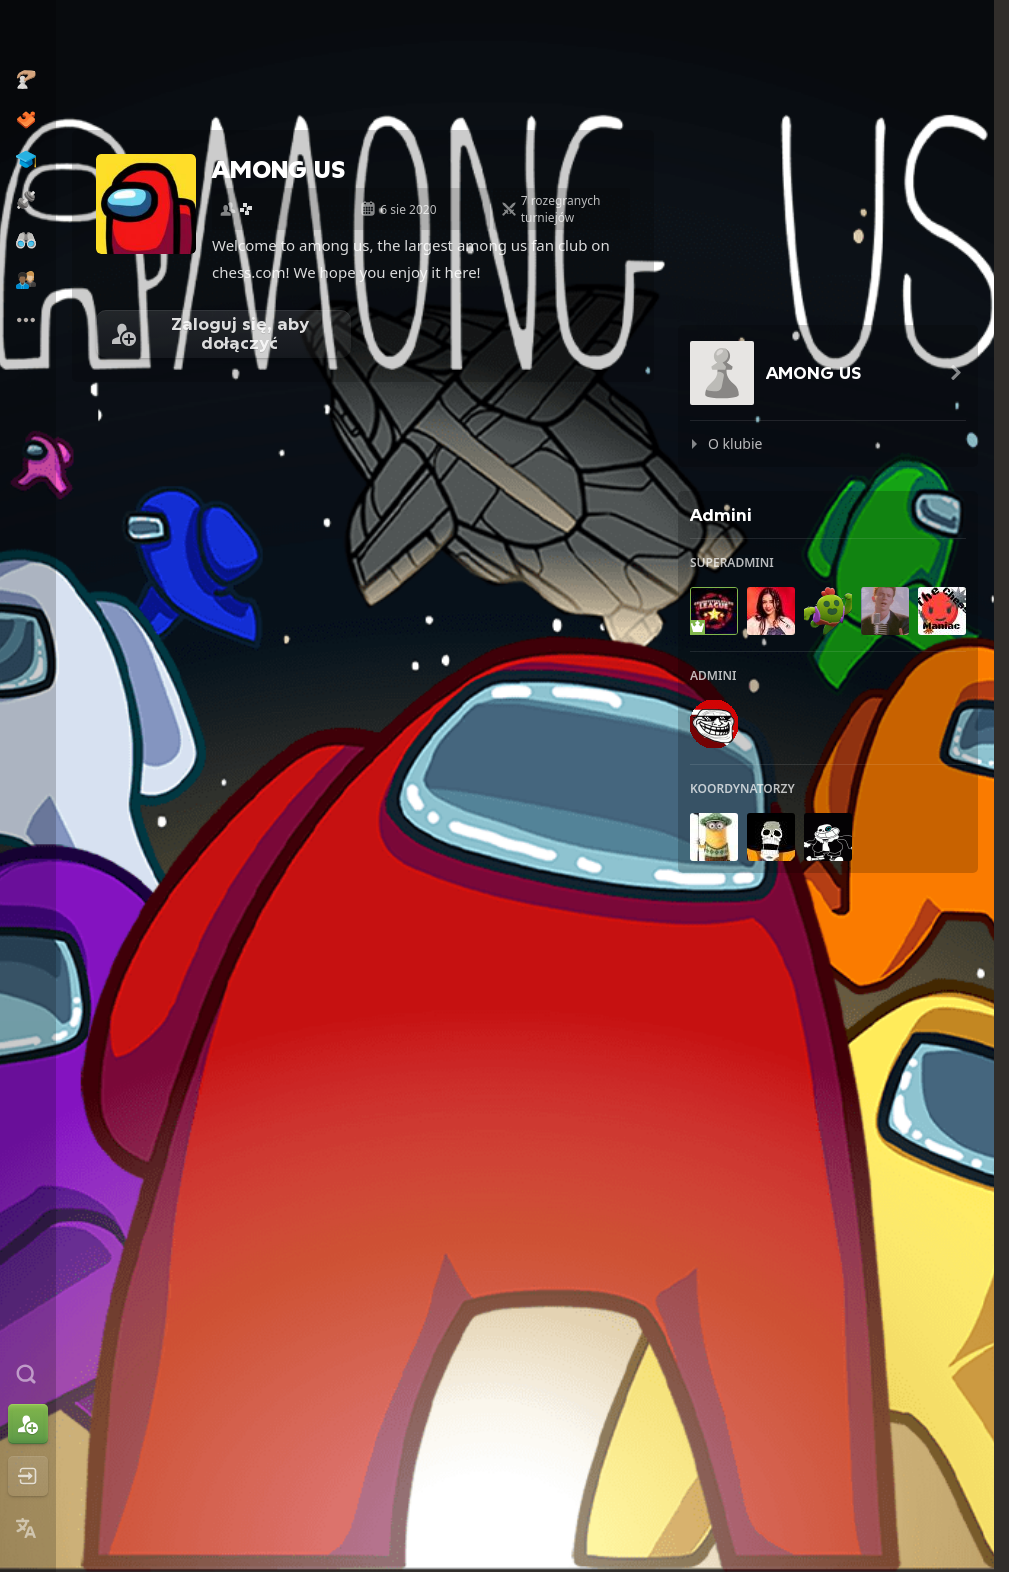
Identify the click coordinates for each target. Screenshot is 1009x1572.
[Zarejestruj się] (28, 1424)
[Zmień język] (28, 1528)
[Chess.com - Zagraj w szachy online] (28, 34)
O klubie (735, 443)
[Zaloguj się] (28, 1476)
